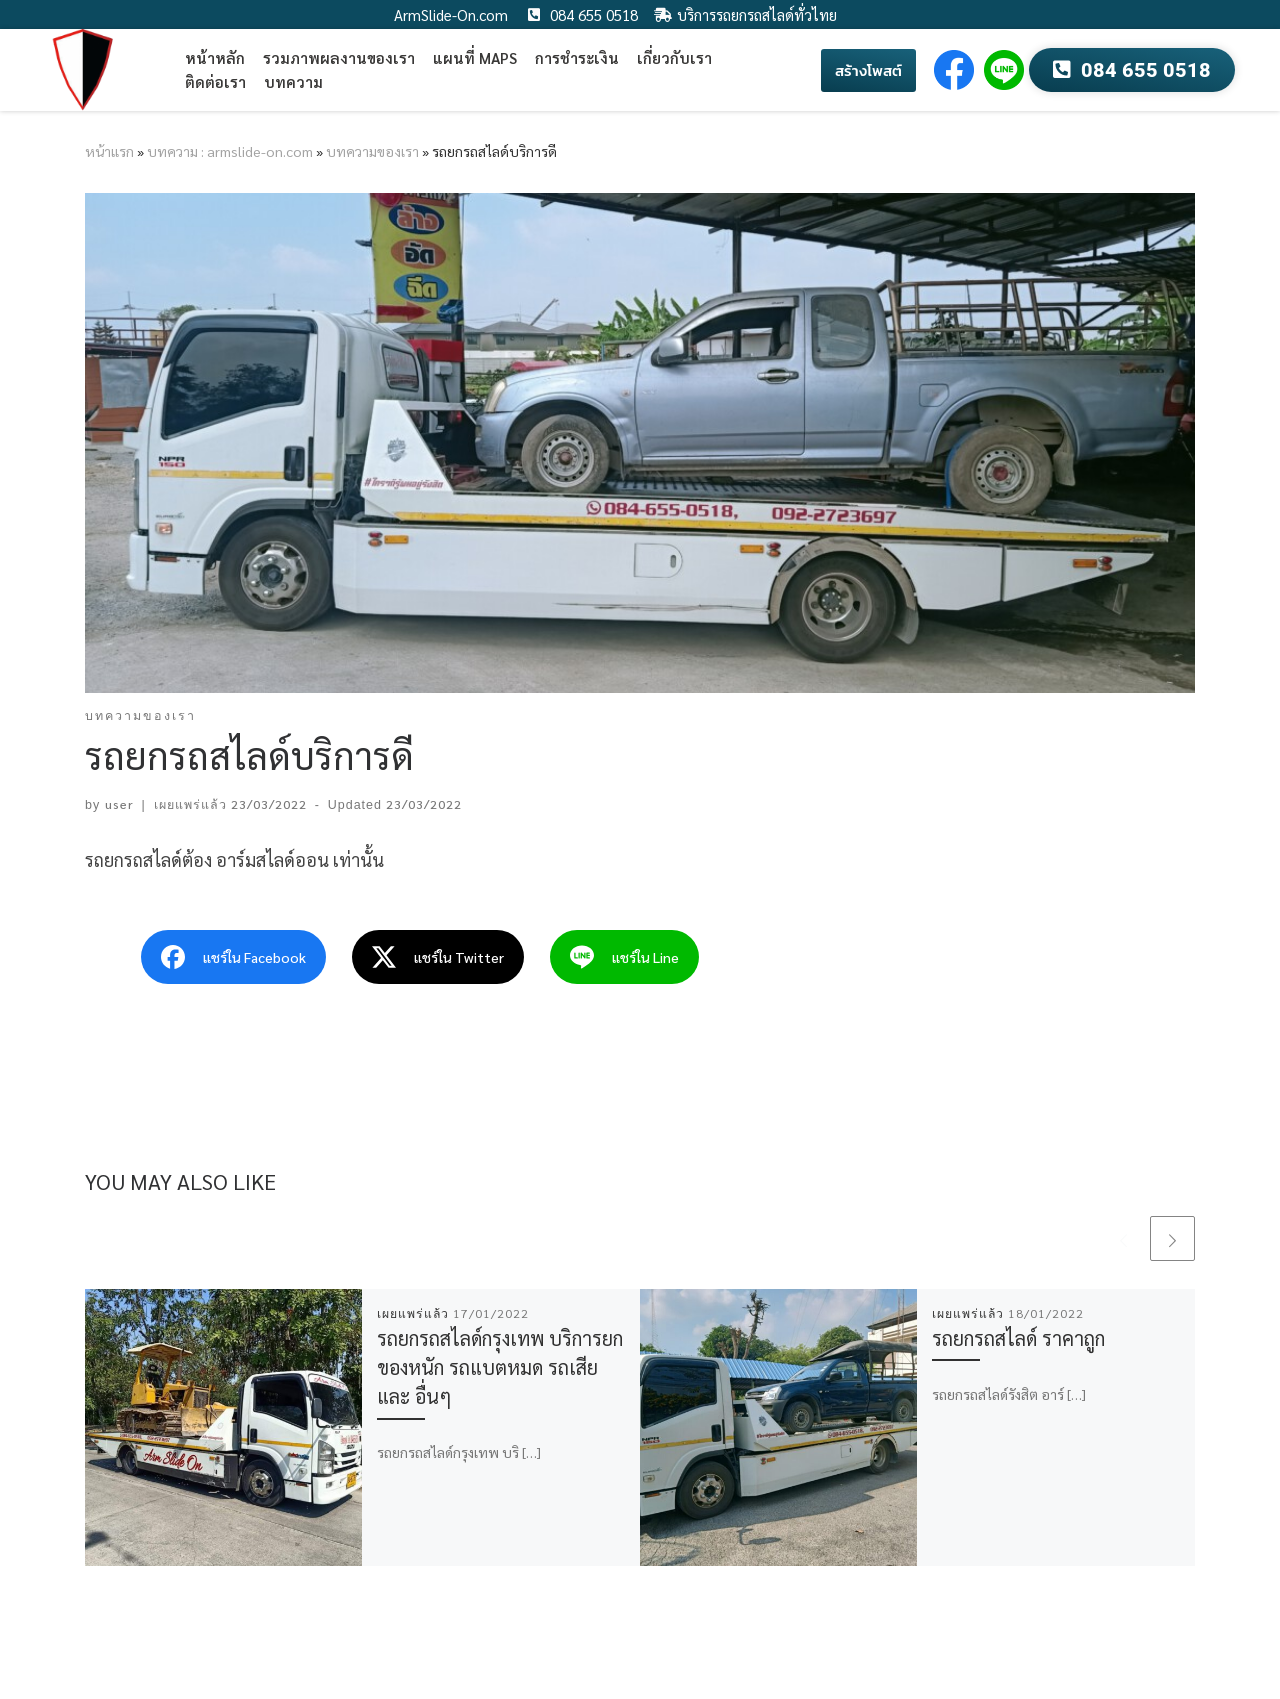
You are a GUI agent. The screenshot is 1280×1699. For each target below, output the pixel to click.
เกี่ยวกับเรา (674, 57)
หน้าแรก (109, 151)
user (119, 804)
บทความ (293, 81)
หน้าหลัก (215, 57)
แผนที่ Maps (475, 57)
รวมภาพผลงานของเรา (339, 57)
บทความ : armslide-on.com (230, 151)
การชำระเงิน (577, 57)
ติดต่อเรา (215, 81)
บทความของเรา (372, 151)
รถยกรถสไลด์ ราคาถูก (1018, 1338)
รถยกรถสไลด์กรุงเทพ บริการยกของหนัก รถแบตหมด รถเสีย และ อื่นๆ (500, 1367)
